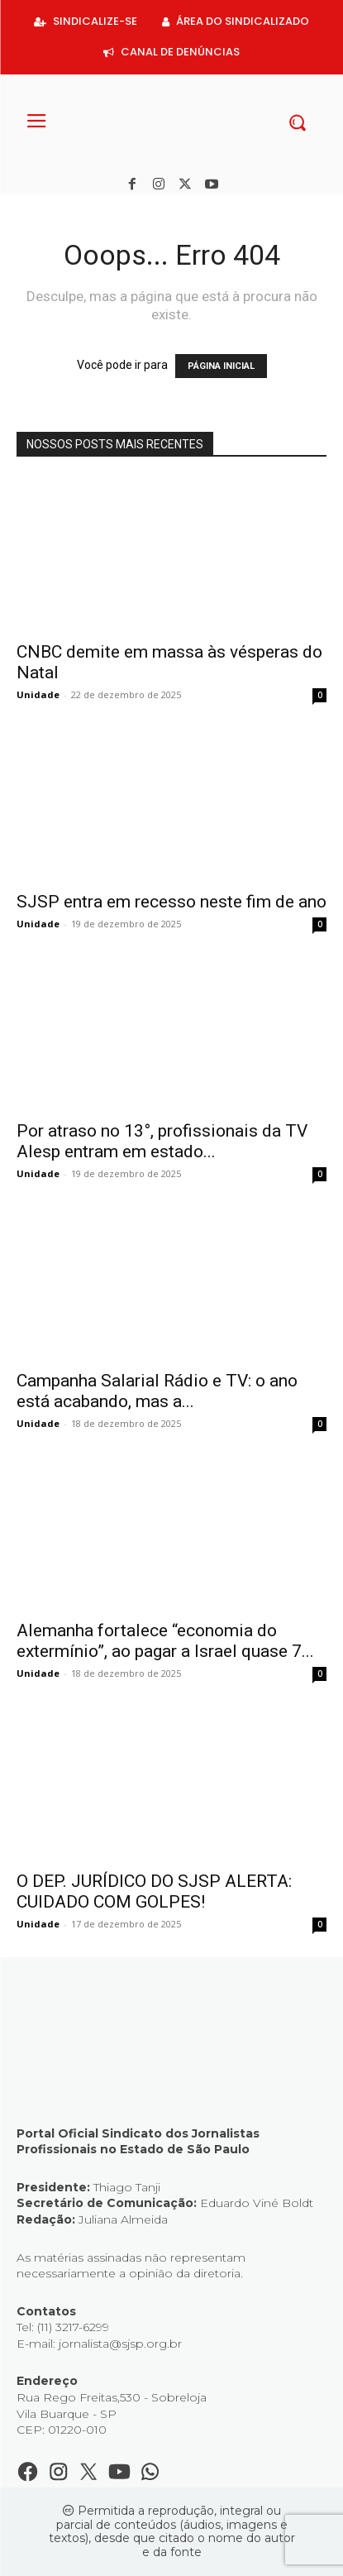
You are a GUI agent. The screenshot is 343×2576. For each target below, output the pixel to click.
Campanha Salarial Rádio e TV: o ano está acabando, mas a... (157, 1391)
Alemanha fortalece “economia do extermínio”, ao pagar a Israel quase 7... (165, 1641)
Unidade (38, 694)
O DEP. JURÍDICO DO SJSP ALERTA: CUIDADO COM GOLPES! (154, 1891)
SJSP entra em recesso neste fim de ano (171, 902)
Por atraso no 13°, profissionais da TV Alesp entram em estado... (162, 1141)
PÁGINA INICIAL (221, 366)
